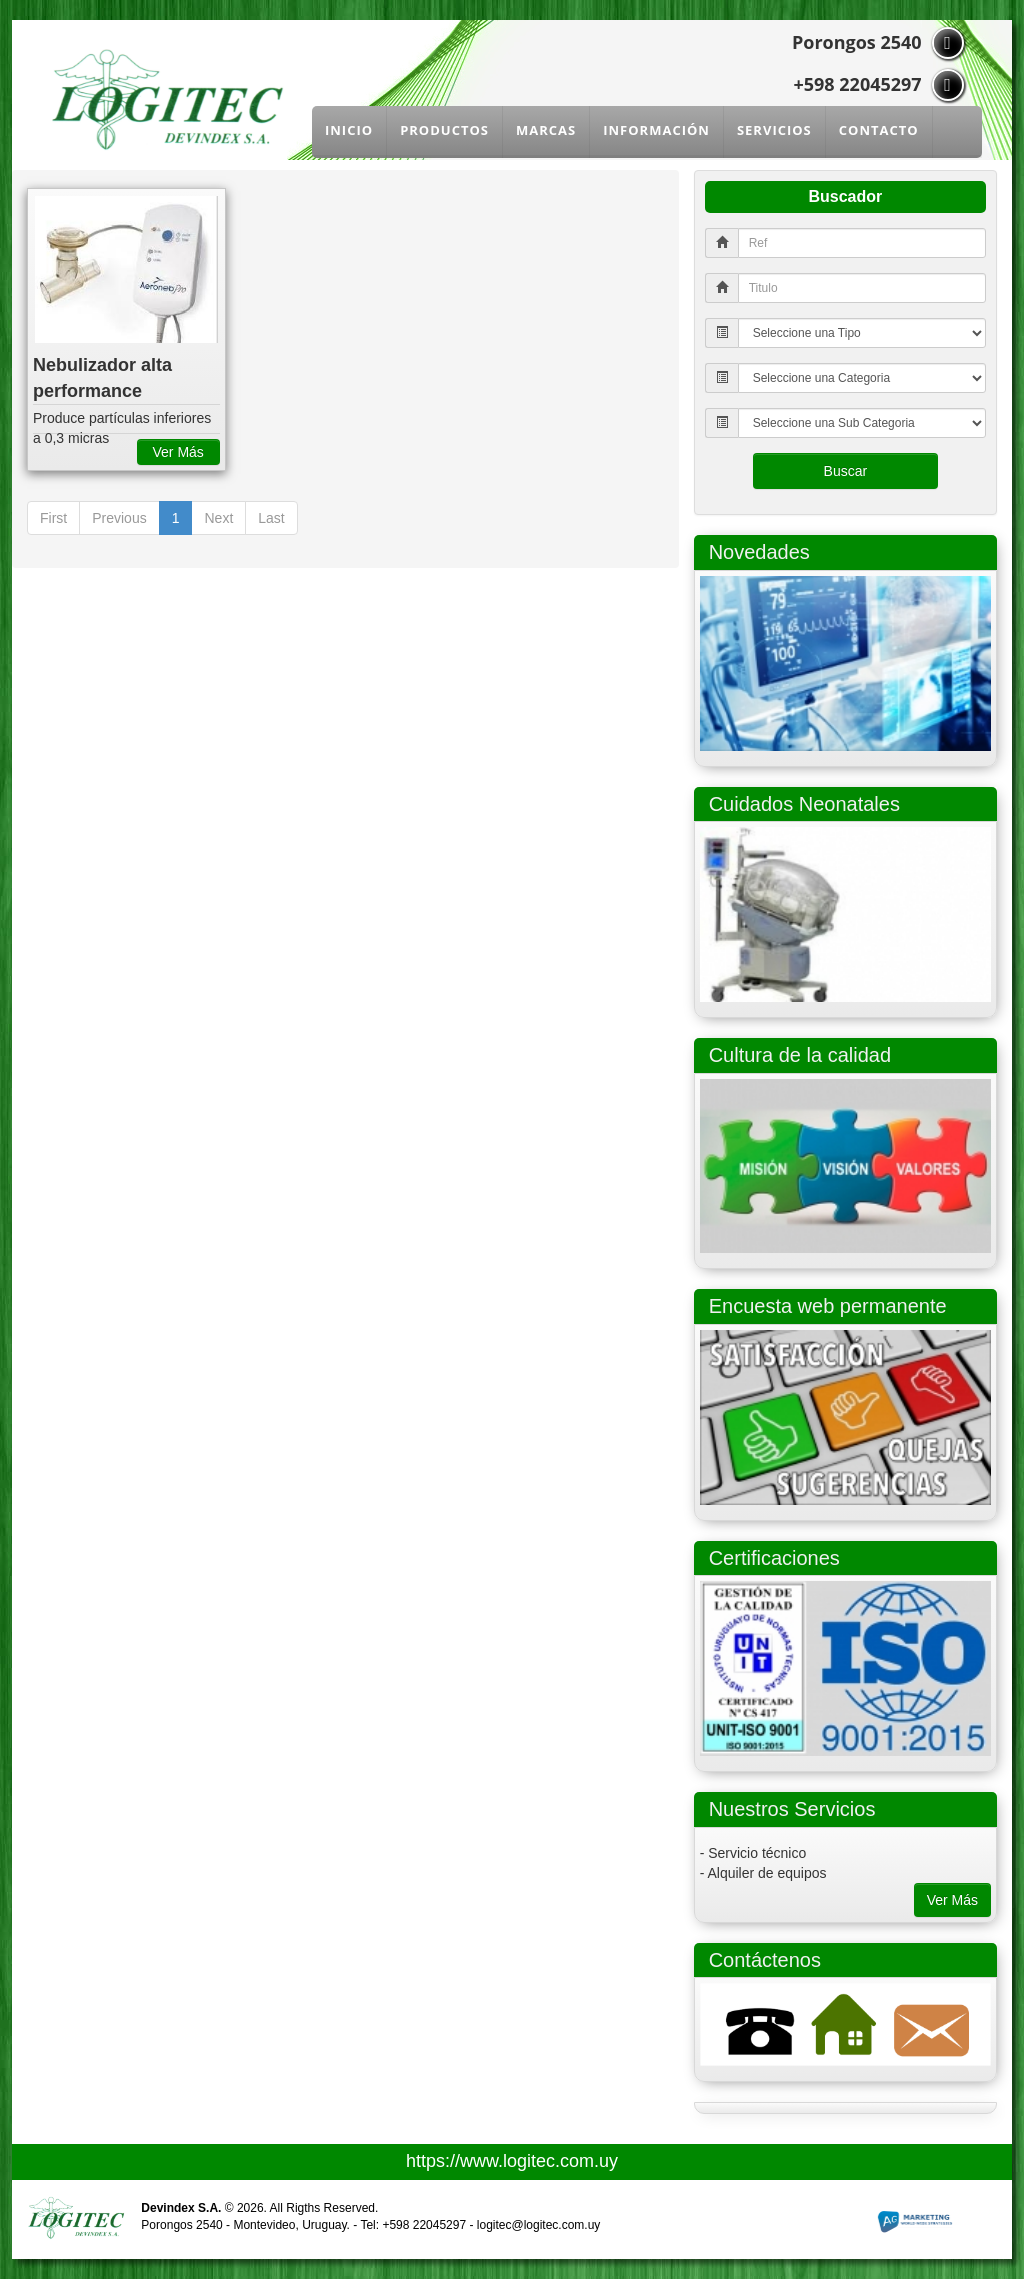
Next (218, 518)
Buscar (846, 471)
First (53, 518)
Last (271, 518)
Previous (119, 518)
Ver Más (952, 1900)
